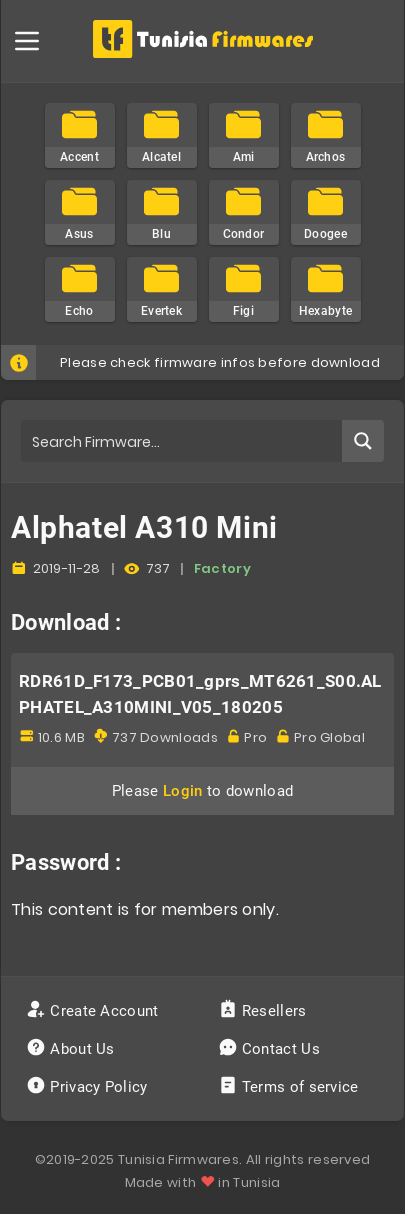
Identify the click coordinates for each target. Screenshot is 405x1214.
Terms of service (290, 1087)
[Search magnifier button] (363, 441)
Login (183, 791)
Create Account (94, 1011)
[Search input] (182, 441)
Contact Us (271, 1049)
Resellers (264, 1011)
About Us (72, 1049)
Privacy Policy (89, 1087)
